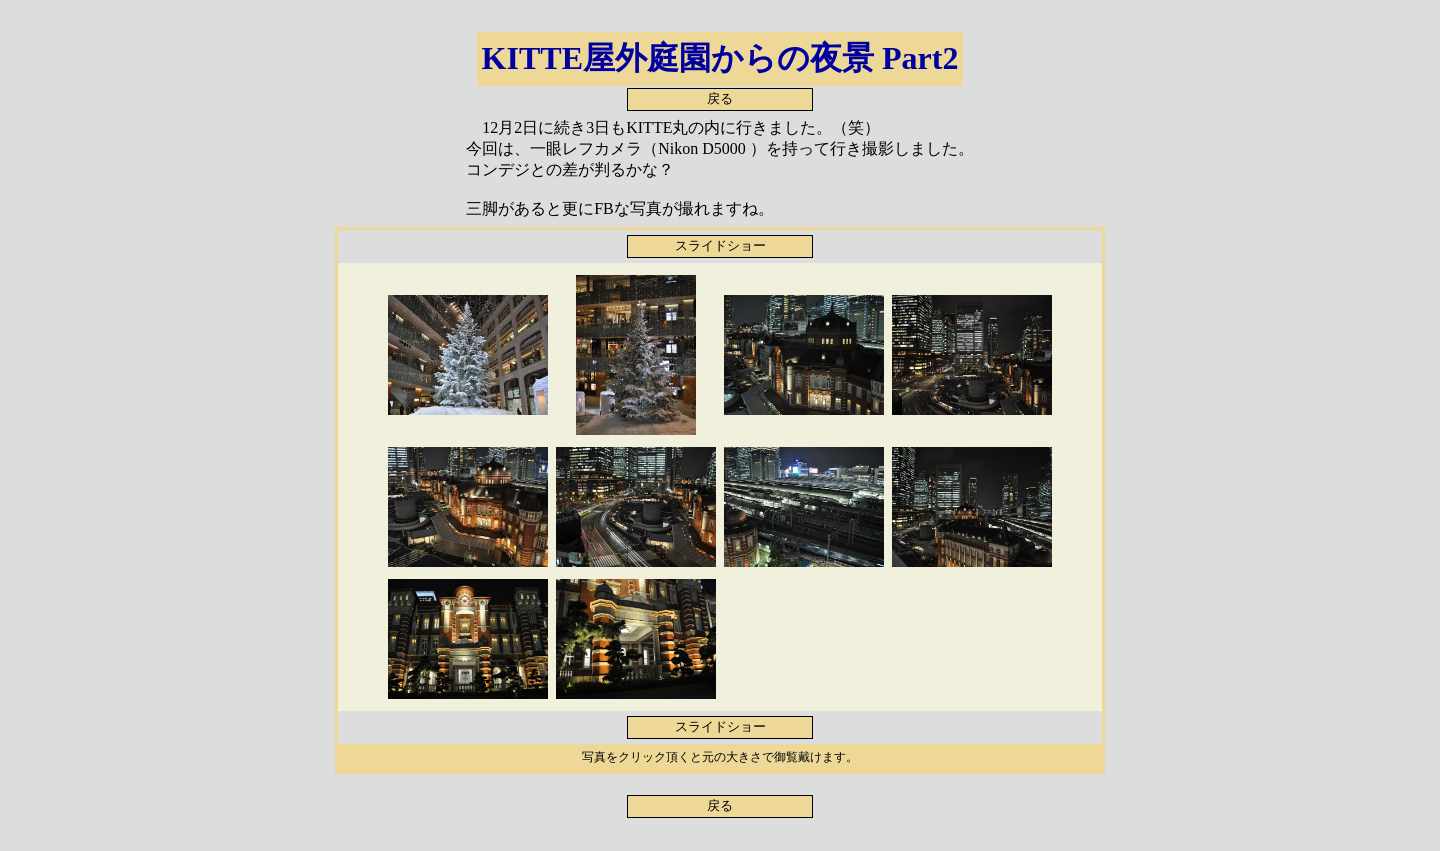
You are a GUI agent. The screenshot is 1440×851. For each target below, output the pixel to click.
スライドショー (720, 246)
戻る (720, 99)
